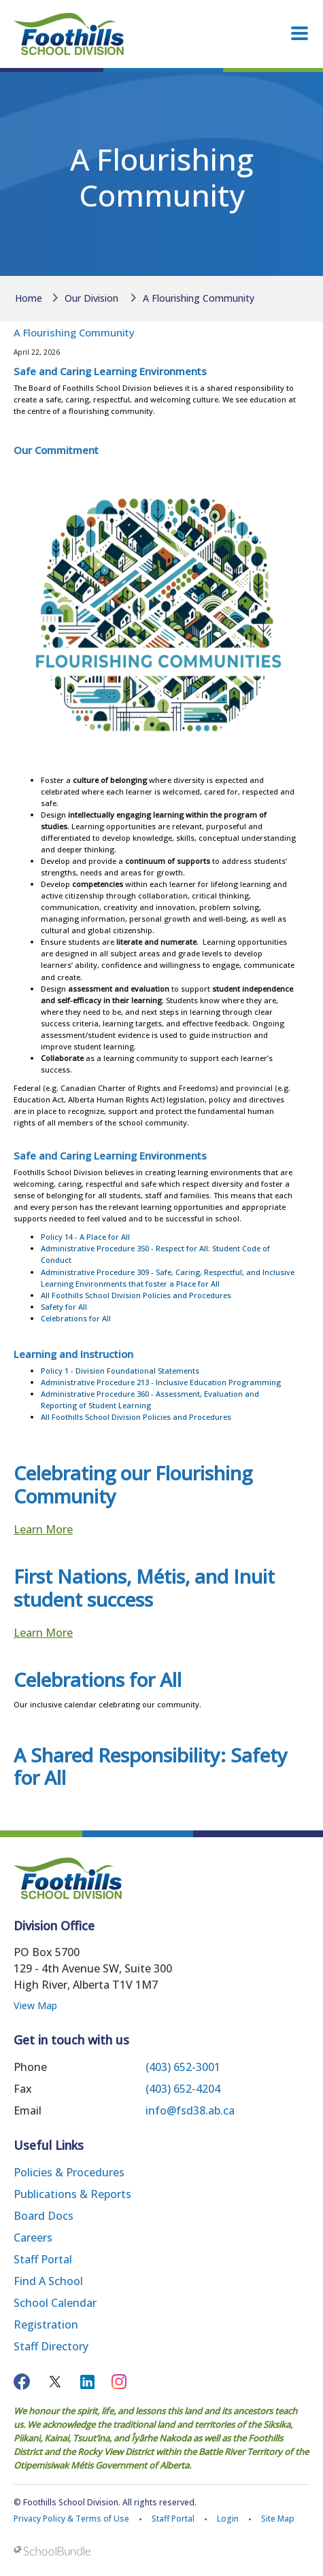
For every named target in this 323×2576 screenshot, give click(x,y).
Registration (46, 2324)
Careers (33, 2237)
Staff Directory (51, 2346)
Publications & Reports (72, 2194)
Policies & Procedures (69, 2172)
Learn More (43, 1529)
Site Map (277, 2518)
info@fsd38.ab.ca (190, 2110)
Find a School (48, 2281)
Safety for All (64, 1307)
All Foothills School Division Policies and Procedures (136, 1295)
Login (228, 2518)
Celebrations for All (76, 1318)
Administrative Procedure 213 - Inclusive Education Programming (161, 1382)
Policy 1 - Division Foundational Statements (120, 1370)
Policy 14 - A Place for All (85, 1237)
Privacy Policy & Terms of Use (71, 2518)
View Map (35, 2005)
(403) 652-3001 (183, 2066)
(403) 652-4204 (183, 2088)
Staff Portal (43, 2259)
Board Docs (43, 2215)
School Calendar (55, 2302)
